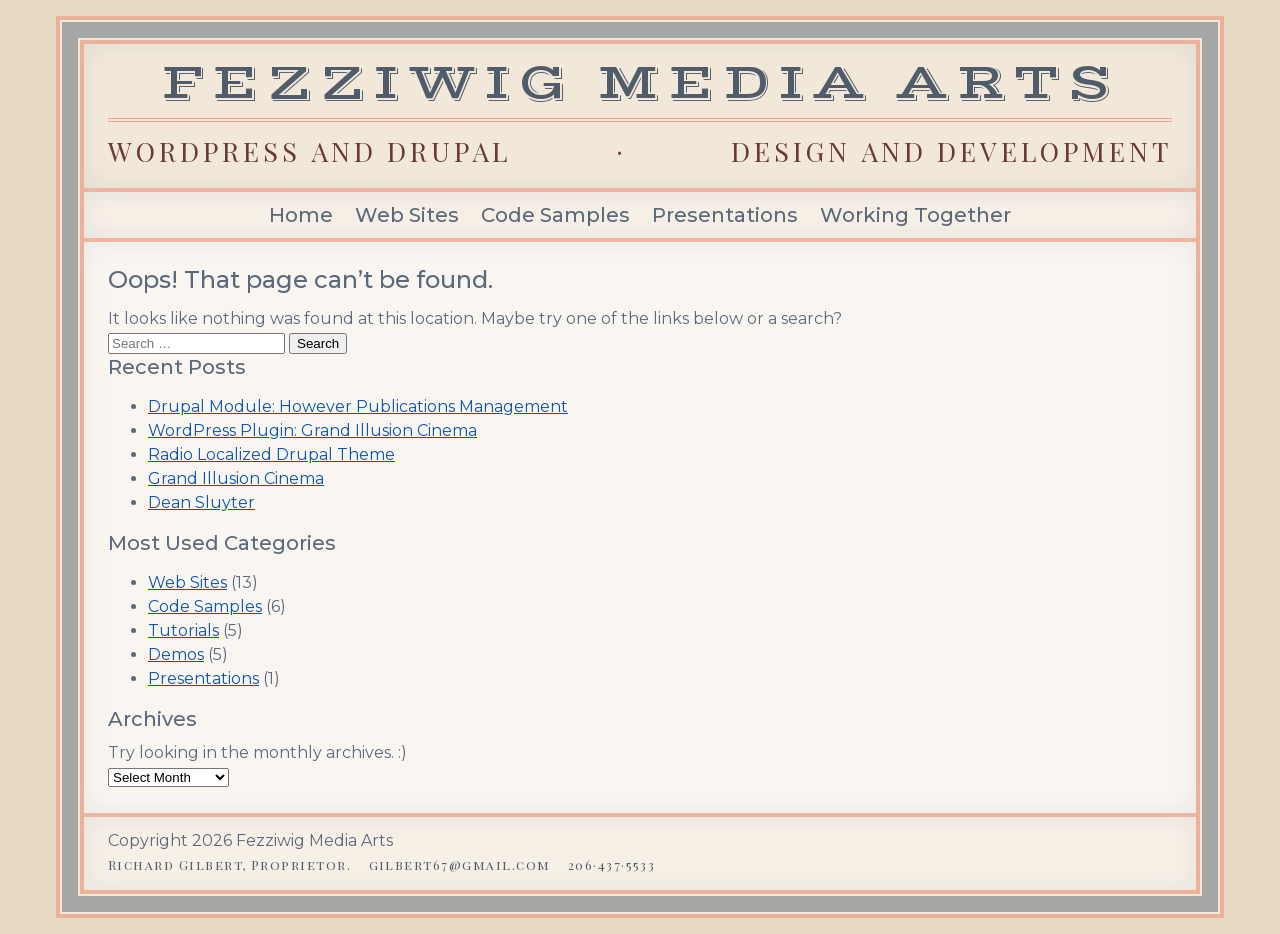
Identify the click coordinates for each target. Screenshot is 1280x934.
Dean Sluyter (201, 502)
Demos (176, 654)
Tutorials (183, 630)
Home (301, 215)
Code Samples (555, 215)
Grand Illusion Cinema (236, 478)
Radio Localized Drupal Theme (271, 454)
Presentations (725, 215)
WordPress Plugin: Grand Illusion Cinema (312, 430)
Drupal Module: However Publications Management (358, 406)
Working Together (915, 215)
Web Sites (407, 215)
